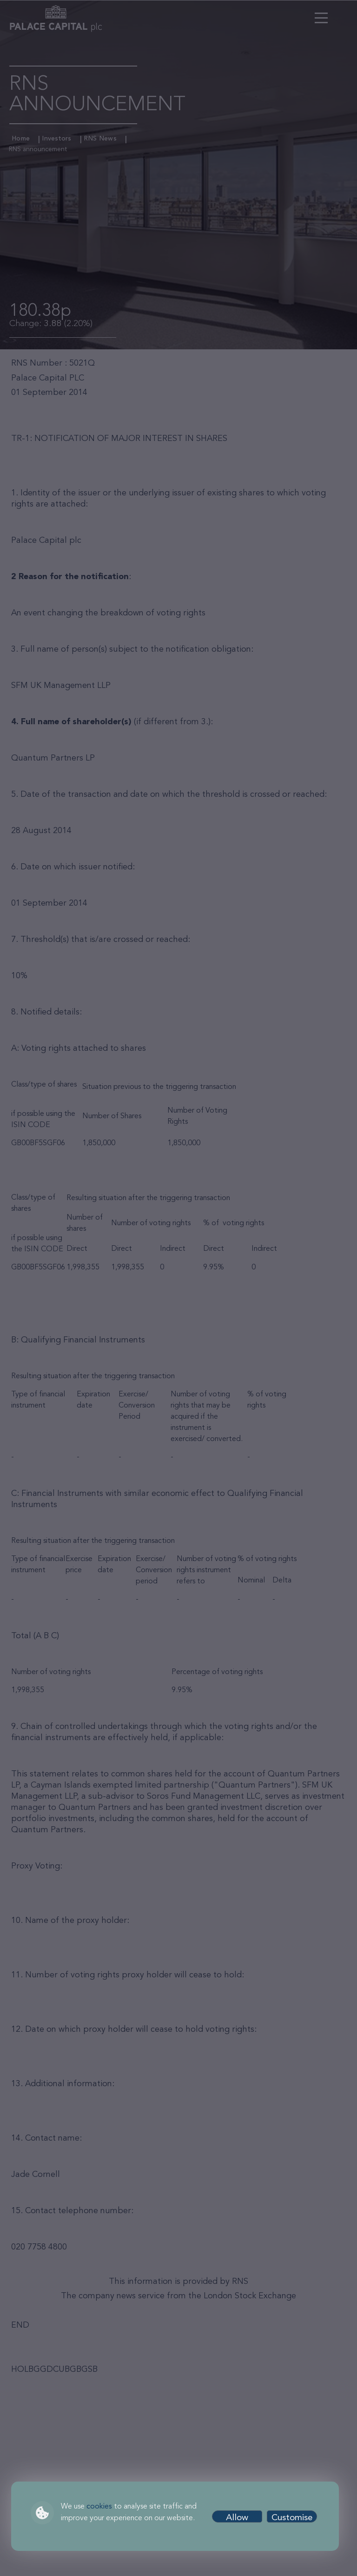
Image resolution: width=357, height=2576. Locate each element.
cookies (99, 2506)
